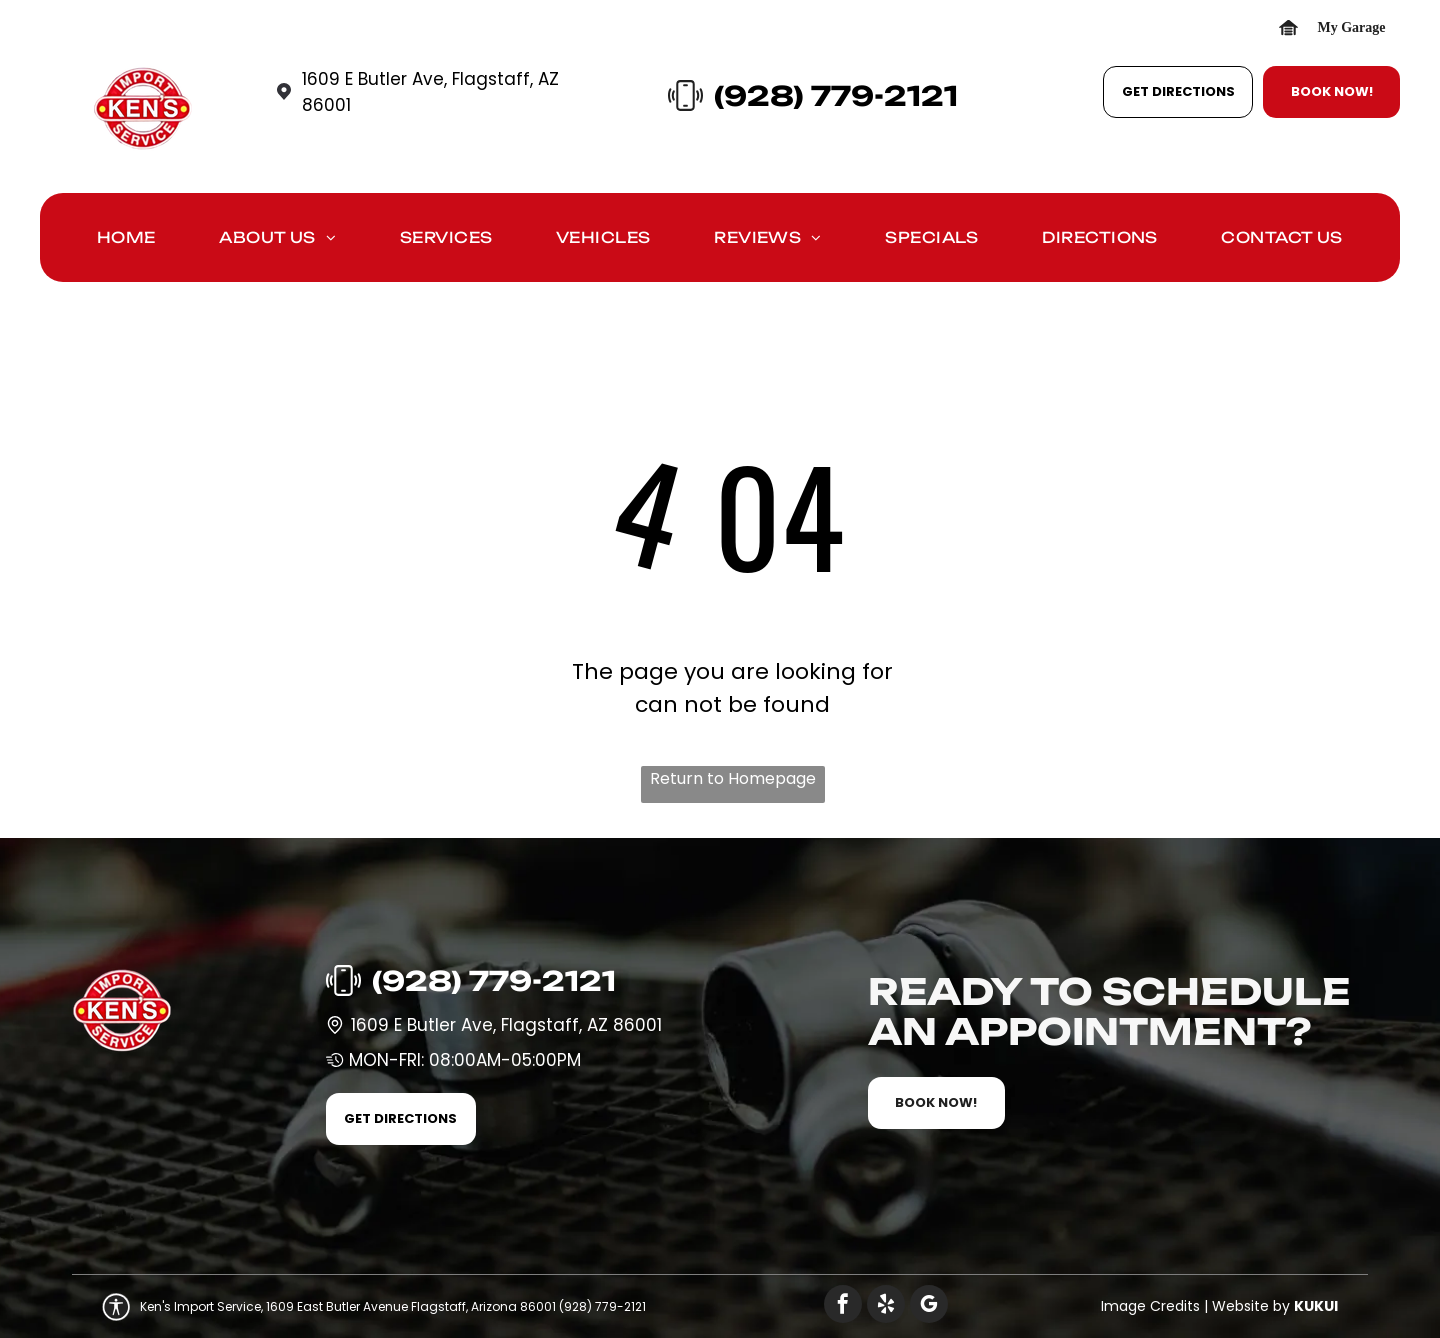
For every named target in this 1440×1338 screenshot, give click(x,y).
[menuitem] (126, 242)
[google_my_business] (929, 1306)
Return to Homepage (733, 778)
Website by (1251, 1306)
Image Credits (1150, 1306)
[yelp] (886, 1306)
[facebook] (843, 1306)
